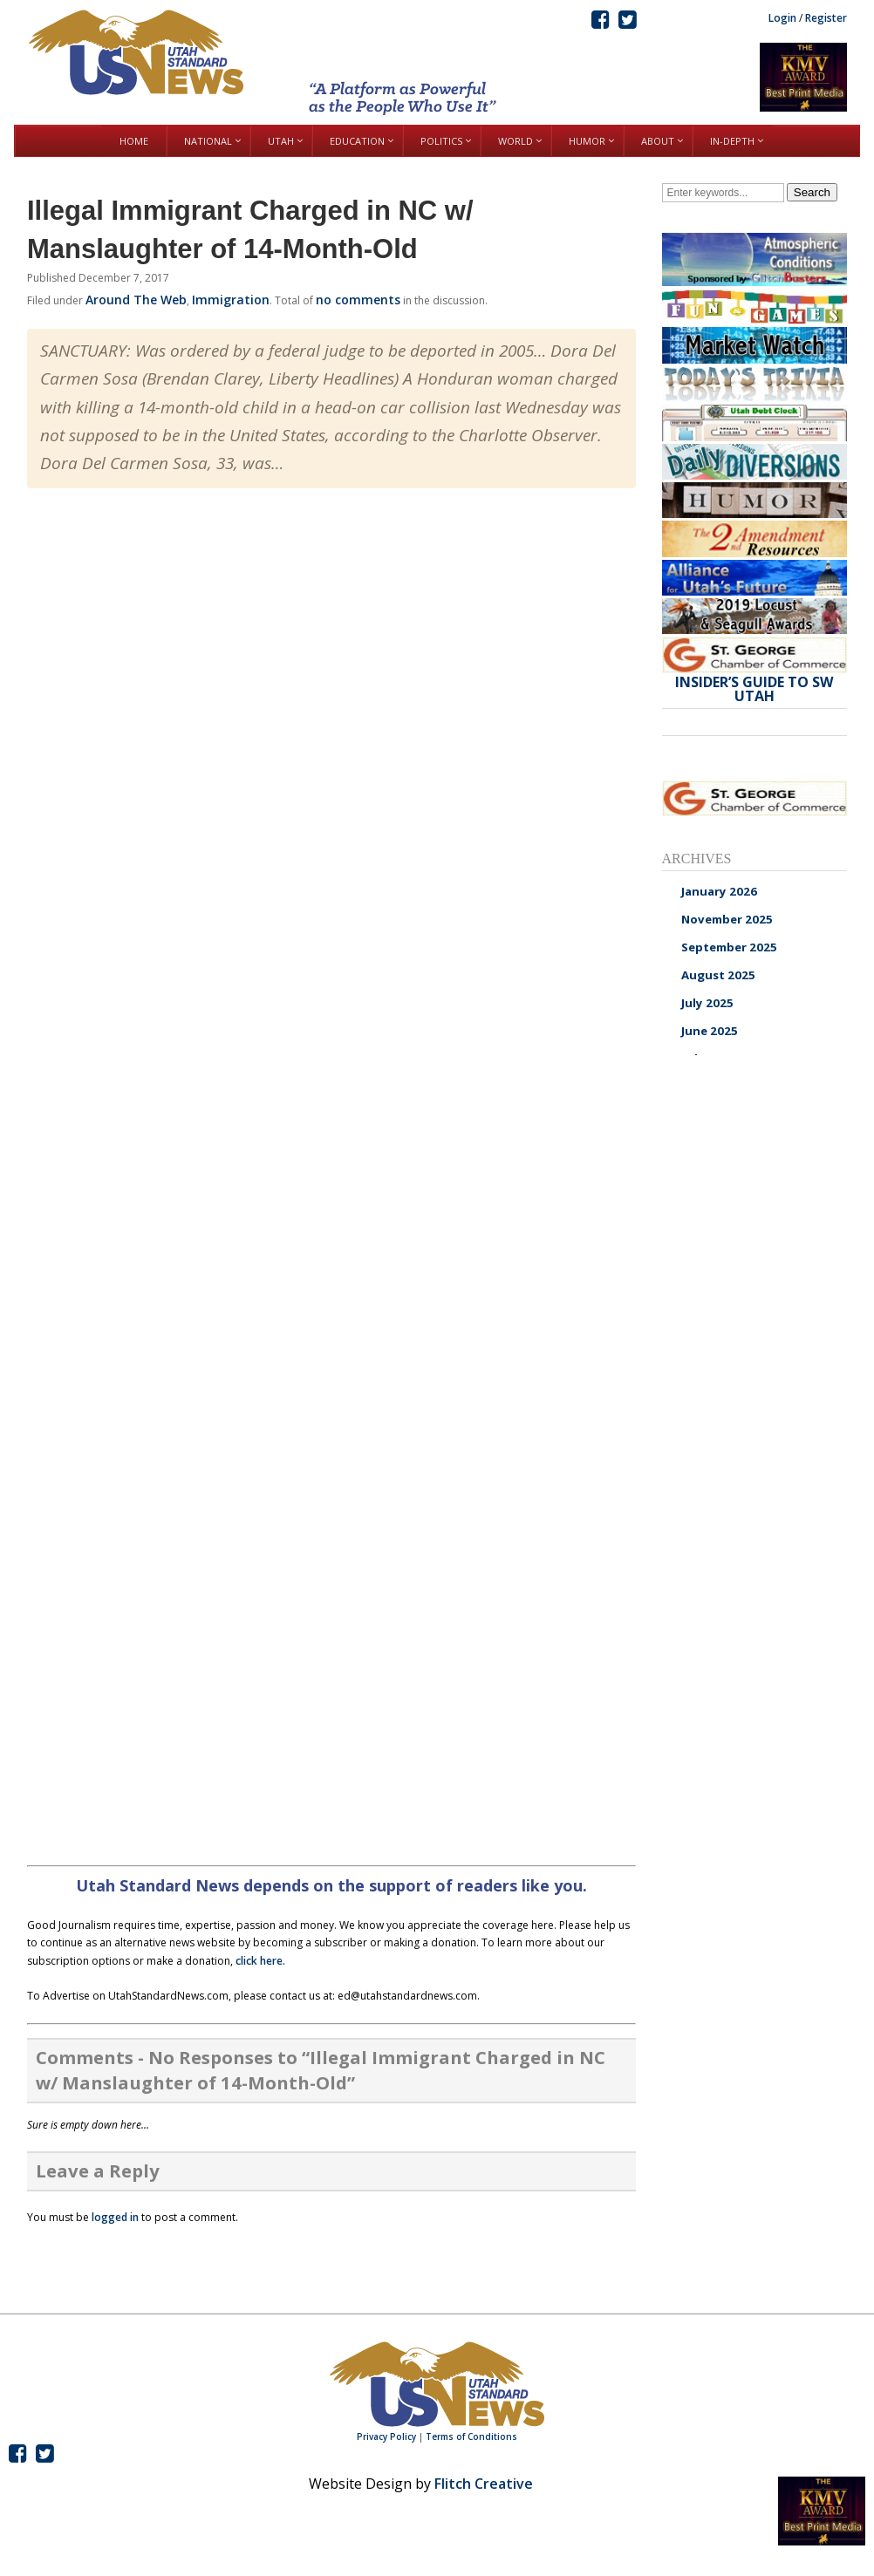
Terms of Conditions (471, 2436)
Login (782, 17)
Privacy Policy (386, 2436)
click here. (260, 1960)
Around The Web (136, 299)
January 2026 (719, 891)
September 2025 (729, 947)
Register (826, 17)
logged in (115, 2217)
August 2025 (718, 975)
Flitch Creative (483, 2483)
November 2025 (727, 919)
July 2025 (707, 1003)
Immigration (231, 299)
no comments (358, 299)
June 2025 (709, 1031)
